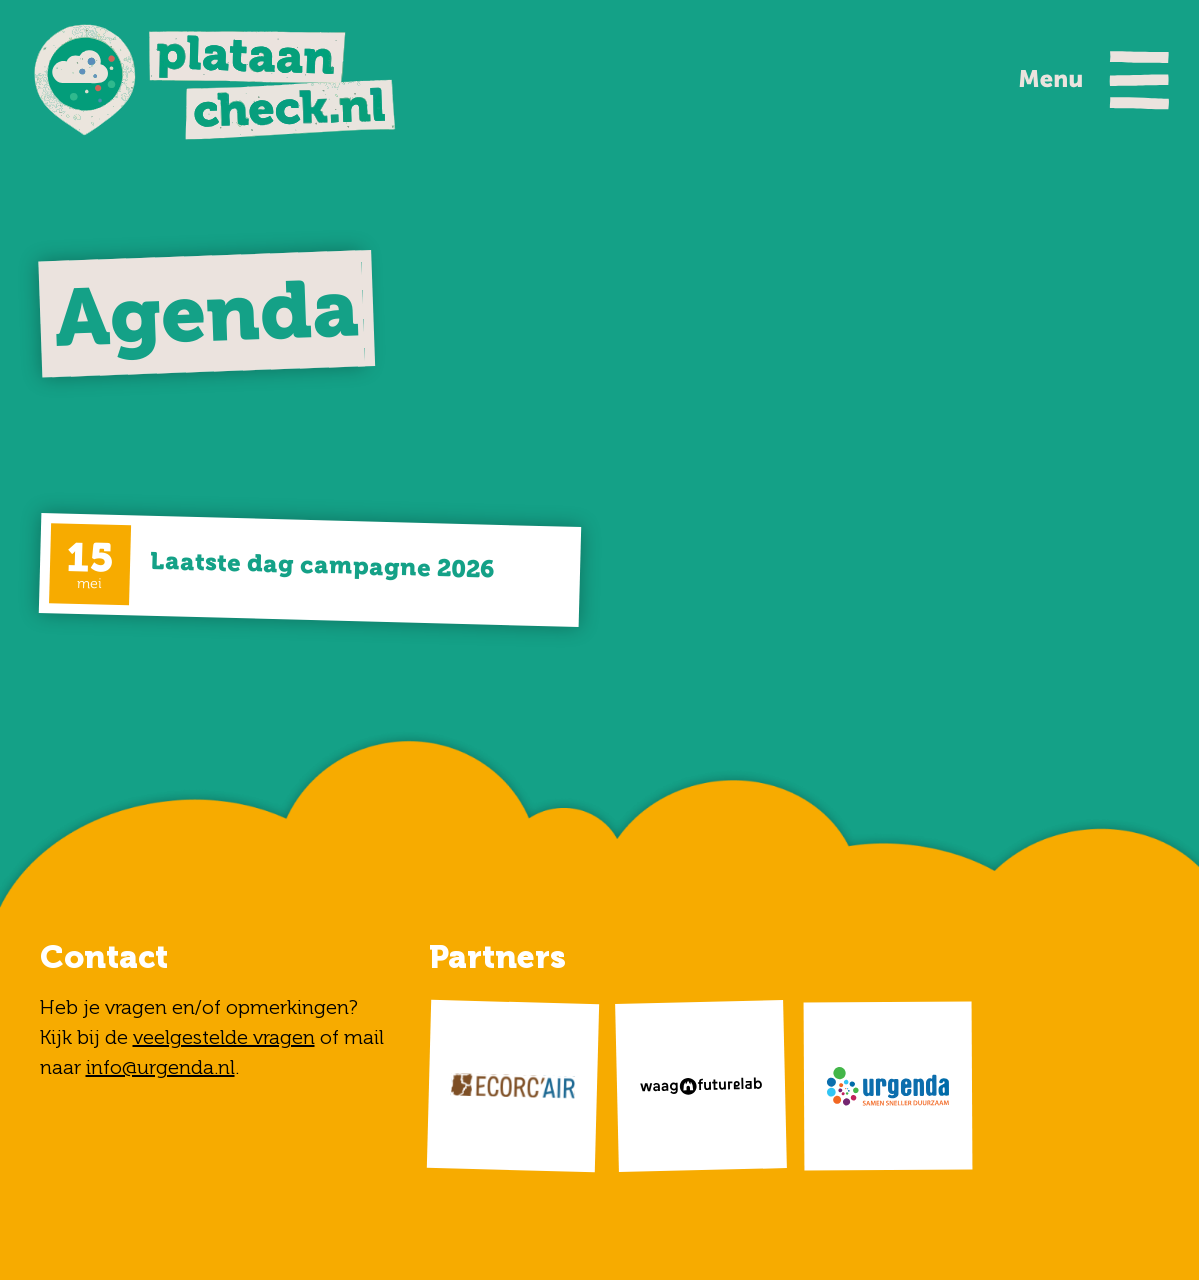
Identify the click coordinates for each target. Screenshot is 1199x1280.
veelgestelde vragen (224, 1037)
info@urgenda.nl (160, 1067)
